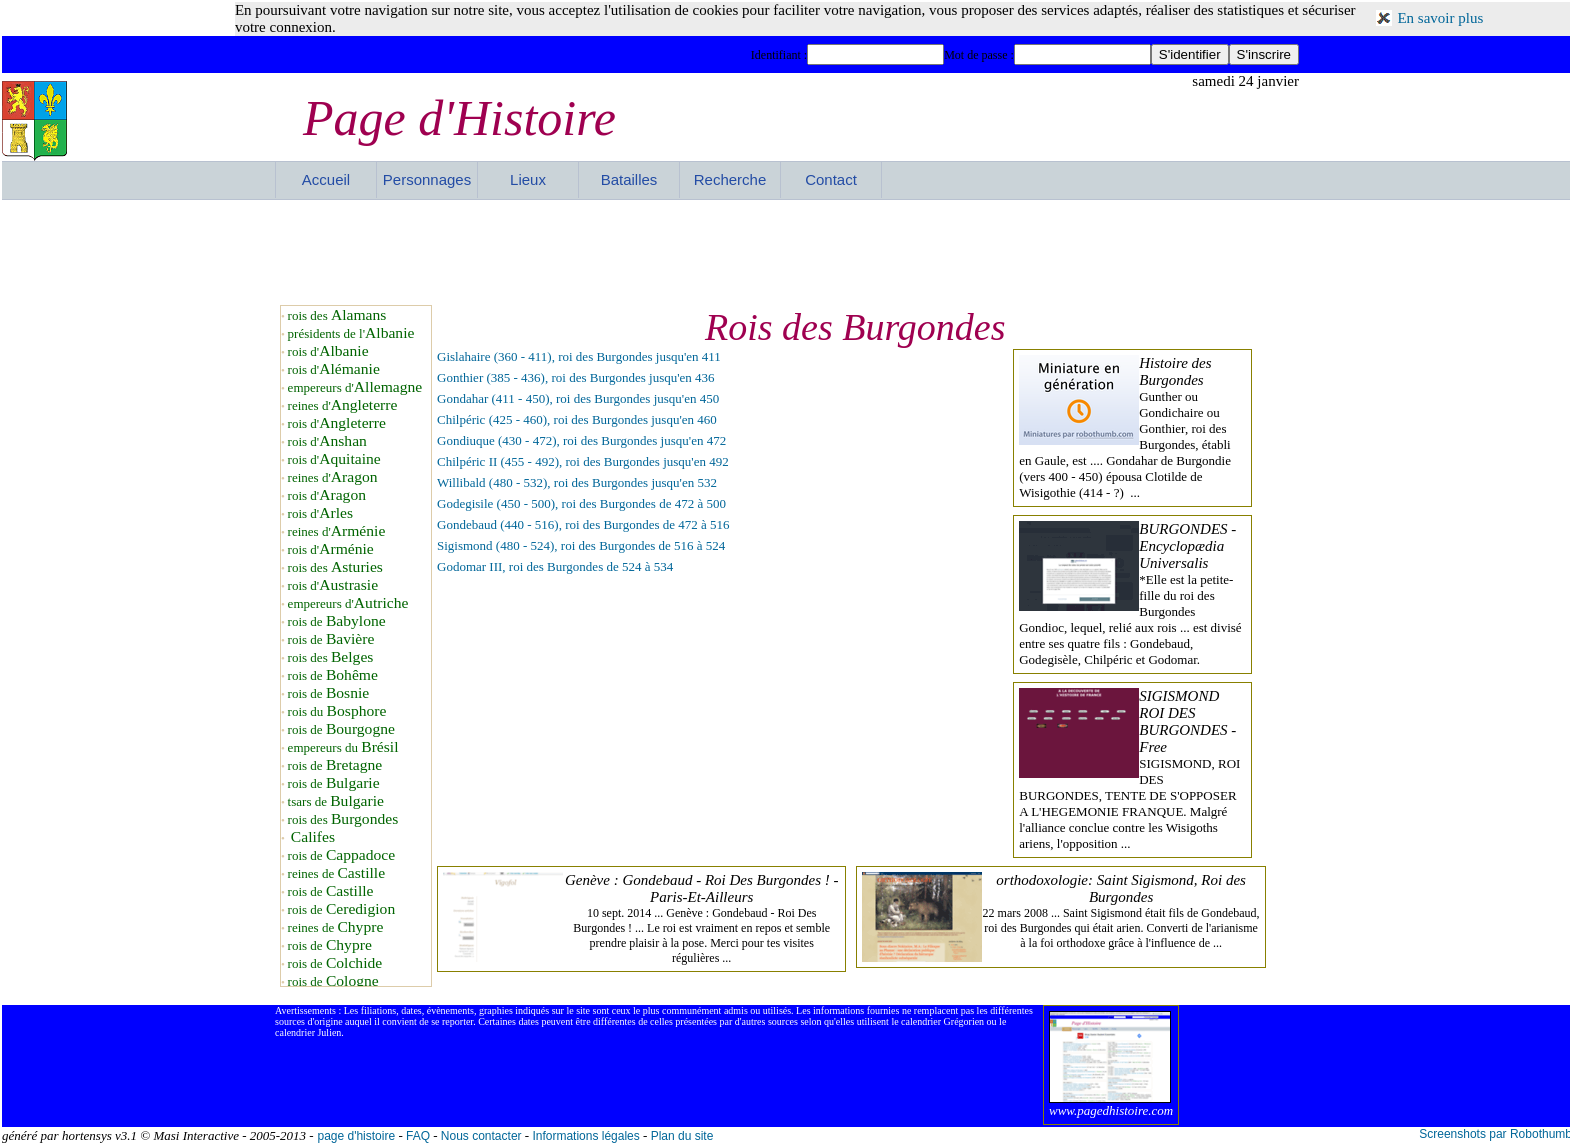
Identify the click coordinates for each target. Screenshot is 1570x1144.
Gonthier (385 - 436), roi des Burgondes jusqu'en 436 (576, 377)
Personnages (427, 179)
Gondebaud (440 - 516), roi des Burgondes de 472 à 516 (583, 524)
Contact (831, 179)
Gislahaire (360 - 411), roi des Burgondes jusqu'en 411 (579, 356)
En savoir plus (1440, 18)
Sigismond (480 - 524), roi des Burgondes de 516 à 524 (581, 545)
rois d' (328, 351)
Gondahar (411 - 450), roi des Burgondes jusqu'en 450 (578, 398)
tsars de (336, 801)
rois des (337, 315)
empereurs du (343, 747)
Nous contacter (481, 1136)
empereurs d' (355, 387)
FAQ (418, 1136)
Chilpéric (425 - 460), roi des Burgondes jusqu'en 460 (577, 419)
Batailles (629, 179)
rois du (337, 711)
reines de (336, 873)
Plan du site (682, 1136)
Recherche (730, 179)
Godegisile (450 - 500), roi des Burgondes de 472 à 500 (581, 503)
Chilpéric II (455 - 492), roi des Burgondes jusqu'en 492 (583, 461)
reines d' (343, 405)
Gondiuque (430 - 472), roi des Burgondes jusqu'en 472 (581, 440)
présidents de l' (351, 333)
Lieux (528, 179)
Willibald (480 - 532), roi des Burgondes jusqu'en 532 (577, 482)
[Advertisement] (787, 250)
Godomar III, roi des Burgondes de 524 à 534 (555, 566)
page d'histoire (356, 1136)
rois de (337, 621)
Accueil (326, 179)
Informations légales (585, 1136)
